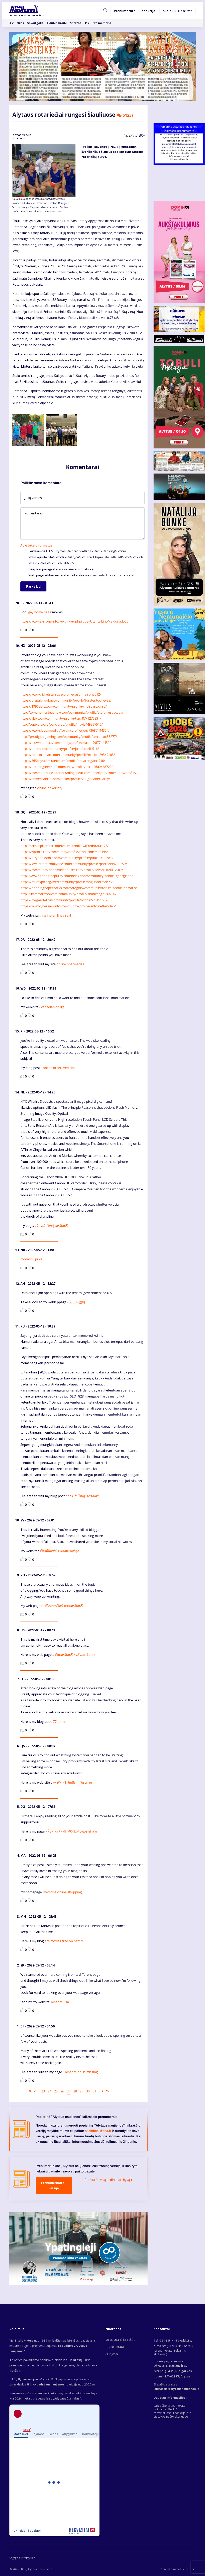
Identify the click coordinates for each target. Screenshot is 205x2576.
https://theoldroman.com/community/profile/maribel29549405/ (67, 755)
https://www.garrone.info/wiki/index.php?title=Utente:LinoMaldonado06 (74, 621)
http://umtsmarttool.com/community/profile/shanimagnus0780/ (68, 894)
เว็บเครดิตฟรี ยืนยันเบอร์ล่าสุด (75, 1654)
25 (56, 2091)
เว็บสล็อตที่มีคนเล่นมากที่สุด (59, 1551)
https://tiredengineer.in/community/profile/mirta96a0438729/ (66, 767)
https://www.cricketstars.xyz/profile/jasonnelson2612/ (60, 694)
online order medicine (59, 1068)
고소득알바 (77, 1302)
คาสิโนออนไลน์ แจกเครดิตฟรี (62, 1605)
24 (49, 2091)
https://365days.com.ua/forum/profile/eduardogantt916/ (62, 761)
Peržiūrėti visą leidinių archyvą (107, 2179)
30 (88, 2091)
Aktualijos (16, 23)
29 (81, 2091)
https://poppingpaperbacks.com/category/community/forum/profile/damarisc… (79, 888)
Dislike (29, 629)
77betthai (60, 1721)
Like (22, 629)
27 (68, 2091)
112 (86, 23)
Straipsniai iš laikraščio (120, 2340)
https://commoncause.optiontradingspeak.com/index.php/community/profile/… (79, 773)
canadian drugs (52, 1007)
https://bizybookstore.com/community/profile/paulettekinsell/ (67, 858)
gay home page (39, 612)
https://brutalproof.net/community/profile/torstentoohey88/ (66, 700)
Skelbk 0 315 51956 (177, 11)
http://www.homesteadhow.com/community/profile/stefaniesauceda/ (71, 712)
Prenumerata (125, 11)
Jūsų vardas (33, 498)
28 (75, 2091)
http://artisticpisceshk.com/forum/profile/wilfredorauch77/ (64, 846)
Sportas (75, 23)
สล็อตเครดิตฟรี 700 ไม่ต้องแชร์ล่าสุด (71, 1831)
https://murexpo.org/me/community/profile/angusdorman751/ (67, 882)
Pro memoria (101, 23)
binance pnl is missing (81, 2072)
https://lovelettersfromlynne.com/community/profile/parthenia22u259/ (73, 864)
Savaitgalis (35, 23)
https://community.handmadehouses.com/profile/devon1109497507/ (71, 870)
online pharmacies (70, 964)
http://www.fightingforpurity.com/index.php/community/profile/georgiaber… (77, 876)
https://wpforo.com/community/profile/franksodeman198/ (64, 852)
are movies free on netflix (64, 1941)
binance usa (60, 2002)
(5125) (125, 115)
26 (62, 2091)
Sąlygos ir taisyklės (22, 2558)
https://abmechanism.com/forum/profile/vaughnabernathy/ (65, 779)
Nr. (134, 135)
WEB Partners (187, 2569)
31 (94, 2091)
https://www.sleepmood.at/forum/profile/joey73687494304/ (65, 730)
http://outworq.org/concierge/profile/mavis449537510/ (61, 724)
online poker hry (49, 788)
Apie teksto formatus (36, 545)
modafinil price (31, 1259)
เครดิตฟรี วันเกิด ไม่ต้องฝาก (72, 1782)
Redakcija (147, 11)
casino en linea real (56, 915)
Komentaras (33, 513)
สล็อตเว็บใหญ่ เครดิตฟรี (51, 1225)
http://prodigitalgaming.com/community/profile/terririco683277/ (68, 736)
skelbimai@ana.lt (98, 2131)
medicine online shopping (62, 1892)
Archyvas (112, 2354)
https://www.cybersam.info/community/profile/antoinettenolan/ (68, 906)
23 (43, 2091)
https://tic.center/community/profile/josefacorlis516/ (59, 748)
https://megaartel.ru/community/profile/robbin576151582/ (64, 900)
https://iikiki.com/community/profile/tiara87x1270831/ (60, 718)
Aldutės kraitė (56, 23)
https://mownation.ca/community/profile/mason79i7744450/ (65, 742)
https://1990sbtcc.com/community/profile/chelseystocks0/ (63, 706)
